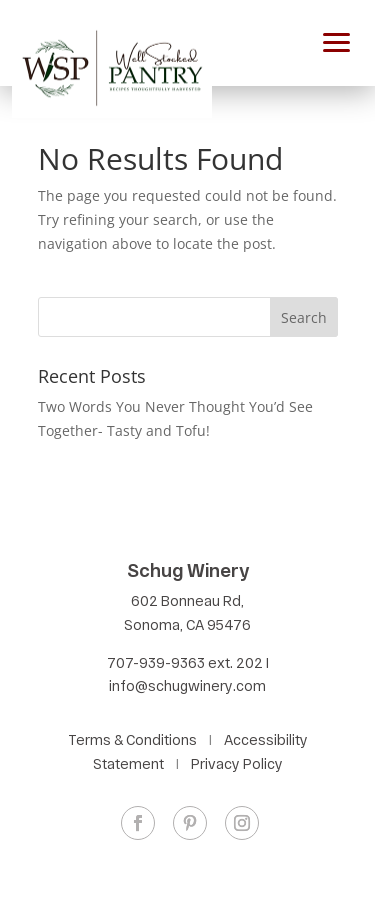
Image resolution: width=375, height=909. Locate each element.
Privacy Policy (237, 763)
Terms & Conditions (132, 739)
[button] (337, 40)
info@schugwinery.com (187, 685)
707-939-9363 (156, 662)
